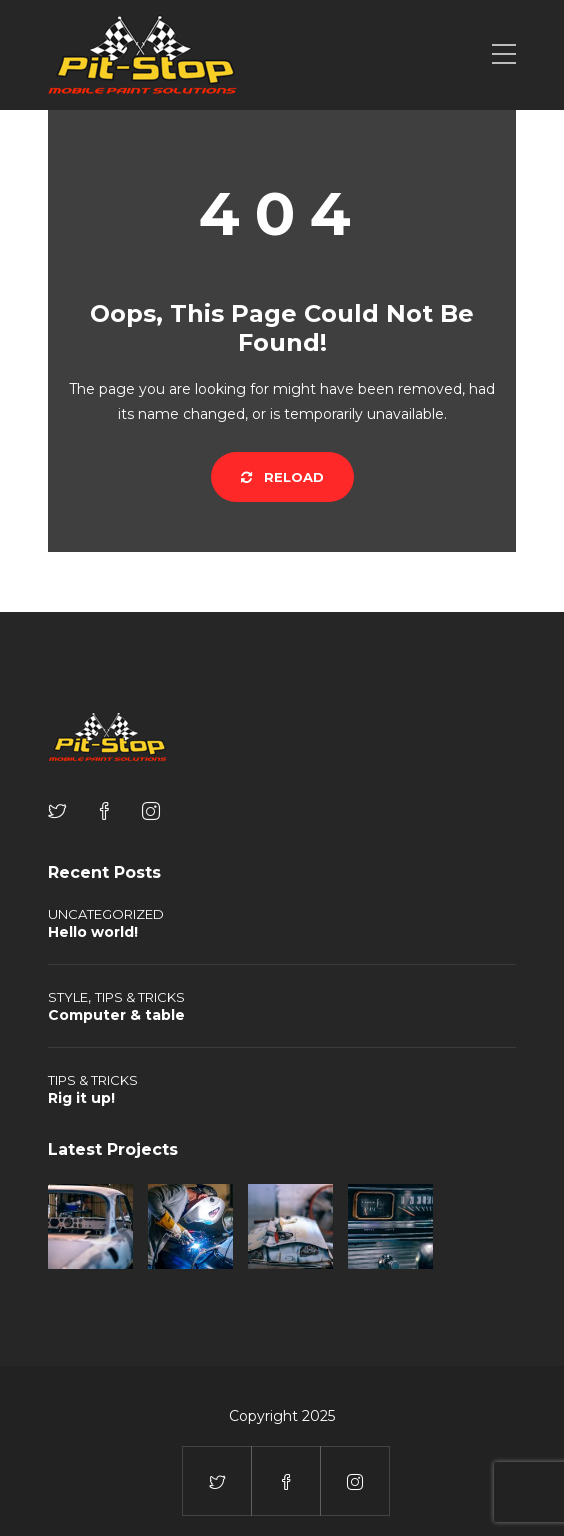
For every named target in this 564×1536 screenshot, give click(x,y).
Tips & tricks (140, 997)
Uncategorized (106, 914)
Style (68, 997)
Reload (282, 477)
